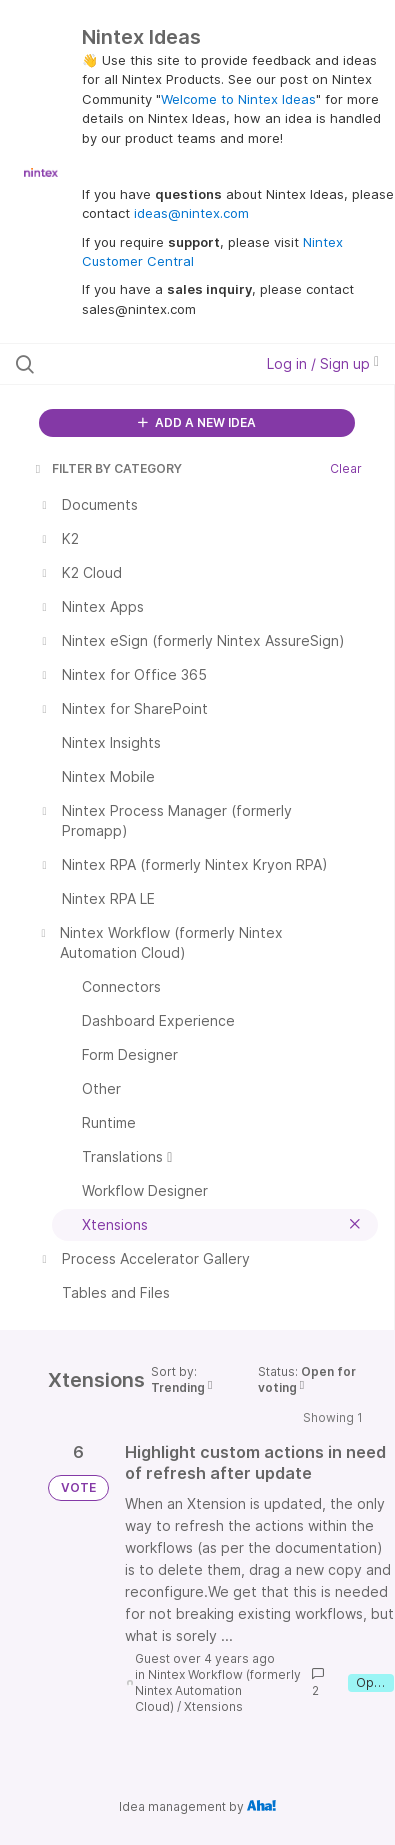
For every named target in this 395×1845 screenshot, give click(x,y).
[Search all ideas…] (124, 364)
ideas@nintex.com (191, 213)
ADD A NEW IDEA (197, 422)
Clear (346, 468)
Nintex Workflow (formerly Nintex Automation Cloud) (218, 1690)
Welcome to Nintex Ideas (238, 99)
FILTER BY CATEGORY (107, 468)
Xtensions (213, 1706)
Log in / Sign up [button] (323, 363)
